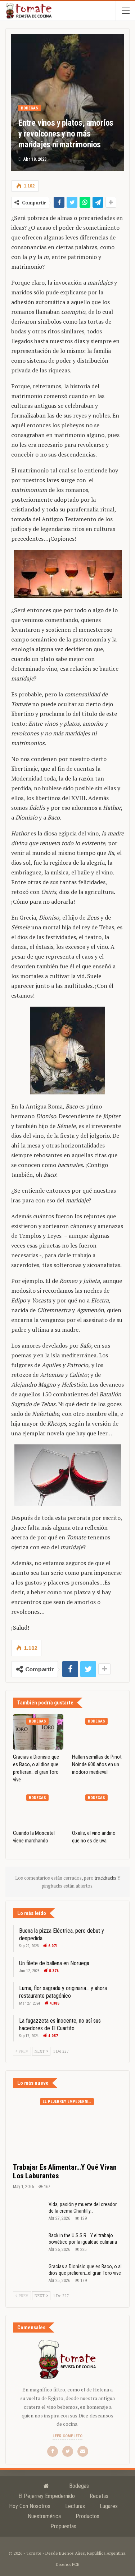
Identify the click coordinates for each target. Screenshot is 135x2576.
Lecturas (75, 2506)
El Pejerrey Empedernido (67, 2101)
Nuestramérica (44, 2516)
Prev (21, 2051)
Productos (87, 2516)
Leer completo (67, 2436)
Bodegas (29, 108)
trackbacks (106, 1878)
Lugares (109, 2506)
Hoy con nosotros (29, 2506)
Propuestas (63, 2526)
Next (41, 2051)
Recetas (99, 2496)
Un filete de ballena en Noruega (54, 1963)
